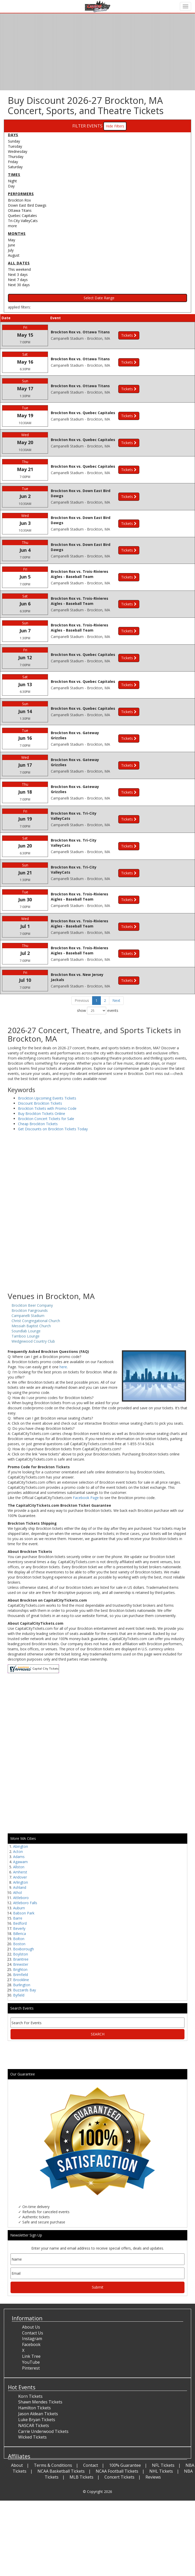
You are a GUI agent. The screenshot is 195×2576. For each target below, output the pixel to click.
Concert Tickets (119, 2477)
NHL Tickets (161, 2471)
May (11, 239)
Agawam (20, 1861)
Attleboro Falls (25, 1902)
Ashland (19, 1887)
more (12, 225)
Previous (82, 1000)
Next (116, 1000)
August (14, 255)
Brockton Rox (19, 200)
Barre (17, 1918)
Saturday (15, 166)
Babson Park (23, 1913)
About (17, 2465)
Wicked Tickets (32, 2437)
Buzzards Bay (24, 1990)
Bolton (18, 1938)
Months (17, 233)
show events (97, 1010)
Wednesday (17, 151)
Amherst (20, 1872)
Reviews (153, 2477)
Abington (20, 1846)
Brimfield (20, 1974)
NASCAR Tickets (33, 2425)
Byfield (18, 1995)
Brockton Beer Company (32, 1305)
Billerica (19, 1933)
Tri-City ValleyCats (23, 220)
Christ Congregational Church (36, 1320)
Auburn (19, 1907)
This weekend (19, 269)
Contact (90, 2465)
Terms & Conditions (53, 2465)
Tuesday (15, 146)
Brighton (20, 1969)
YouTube (31, 2362)
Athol (17, 1892)
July (11, 250)
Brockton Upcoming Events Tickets (47, 1098)
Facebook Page (86, 1497)
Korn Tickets (30, 2396)
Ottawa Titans (20, 210)
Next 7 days (18, 279)
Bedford (20, 1923)
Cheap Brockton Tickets (38, 1123)
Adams (19, 1856)
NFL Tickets (163, 2465)
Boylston (20, 1954)
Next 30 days (19, 284)
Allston (18, 1866)
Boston (19, 1943)
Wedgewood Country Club (33, 1341)
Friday (13, 161)
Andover (20, 1877)
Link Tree (31, 2356)
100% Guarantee (125, 2465)
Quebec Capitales (22, 215)
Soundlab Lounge (26, 1331)
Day (11, 186)
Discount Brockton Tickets (40, 1103)
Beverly (19, 1928)
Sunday (14, 141)
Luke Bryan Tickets (36, 2419)
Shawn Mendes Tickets (40, 2402)
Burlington (21, 1984)
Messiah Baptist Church (31, 1325)
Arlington (20, 1882)
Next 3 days (18, 274)
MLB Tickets (81, 2477)
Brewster (20, 1964)
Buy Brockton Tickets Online (41, 1113)
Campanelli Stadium (28, 1315)
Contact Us (32, 2333)
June (11, 245)
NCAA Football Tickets (117, 2471)
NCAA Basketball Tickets (61, 2471)
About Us (31, 2327)
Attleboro (21, 1897)
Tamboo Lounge (26, 1336)
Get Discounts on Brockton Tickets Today (53, 1128)
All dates (19, 263)
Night (12, 180)
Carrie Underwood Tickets (43, 2431)
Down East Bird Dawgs (27, 205)
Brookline (21, 1979)
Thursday (15, 156)
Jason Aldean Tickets (38, 2414)
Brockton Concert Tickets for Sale (46, 1118)
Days (13, 134)
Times (14, 174)
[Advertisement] (95, 1251)
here (63, 1366)
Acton (18, 1851)
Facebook (31, 2344)
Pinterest (31, 2368)
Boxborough (23, 1948)
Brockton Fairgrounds (30, 1310)
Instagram (32, 2338)
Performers (21, 193)
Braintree (20, 1959)
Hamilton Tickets (34, 2408)
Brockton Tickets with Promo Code (47, 1108)
